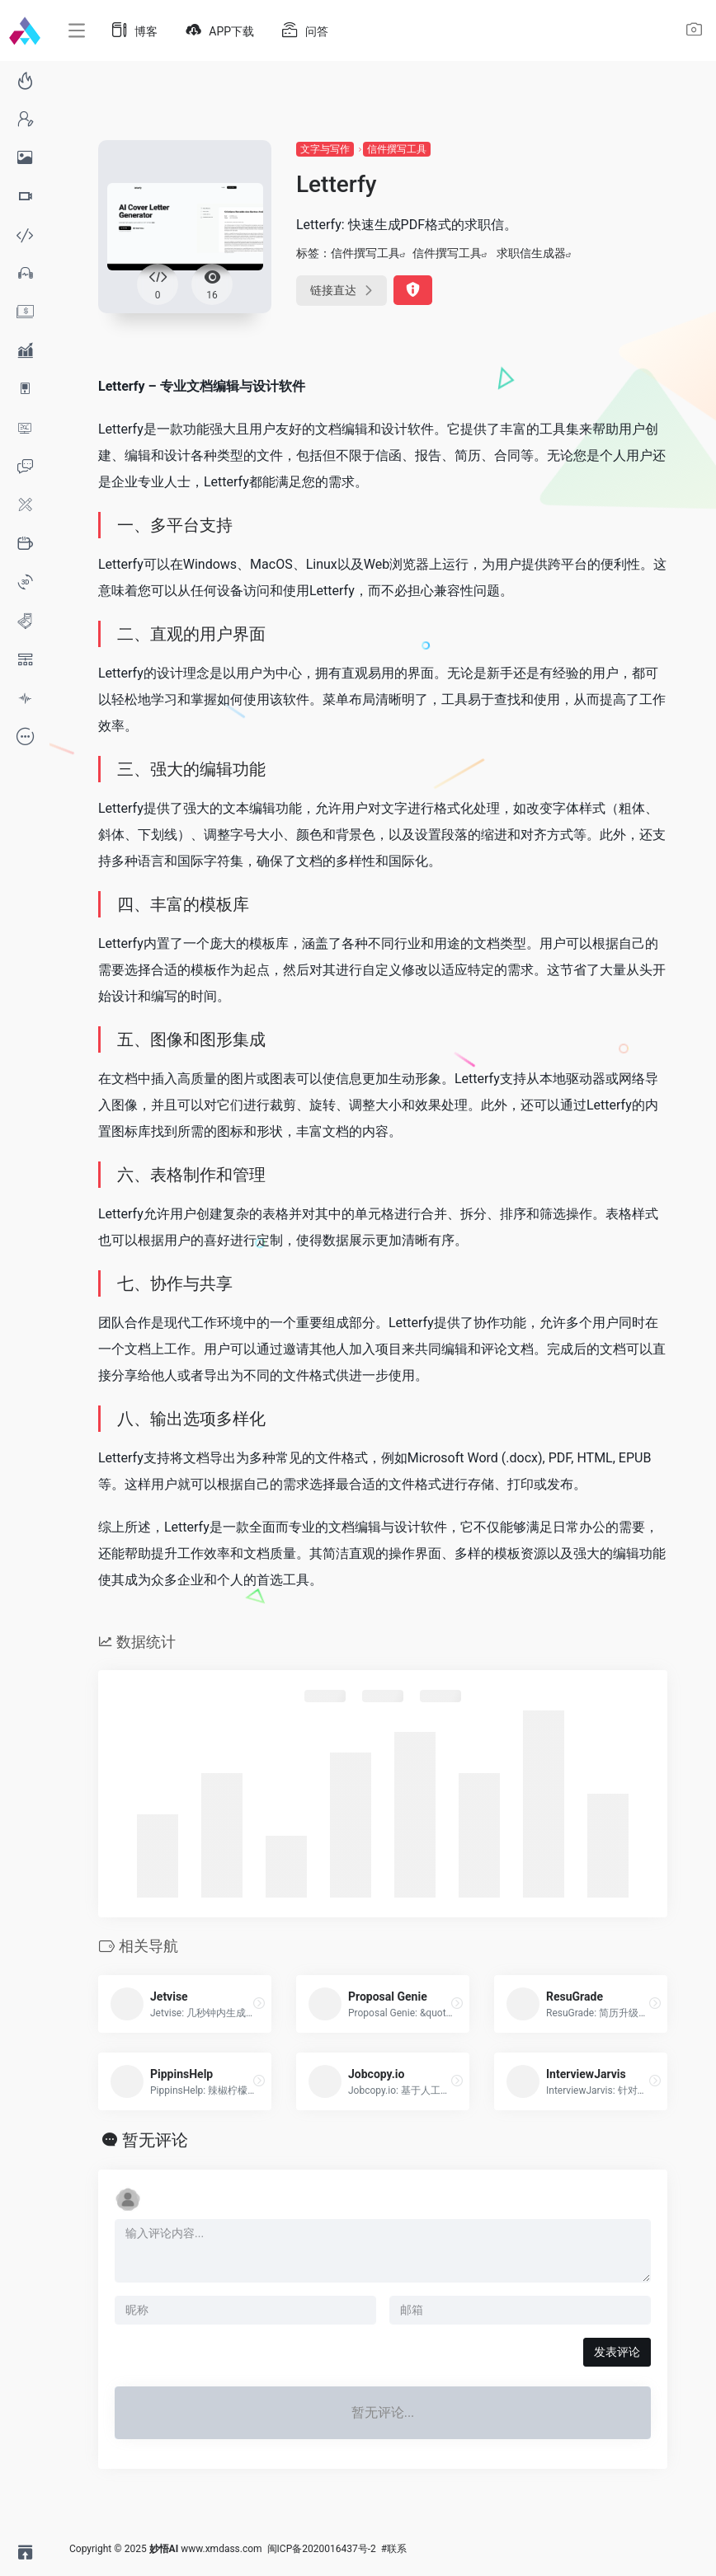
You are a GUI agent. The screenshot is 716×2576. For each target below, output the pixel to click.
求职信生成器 (531, 253)
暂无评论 (155, 2140)
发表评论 (617, 2351)
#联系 (394, 2549)
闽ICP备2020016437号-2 (321, 2549)
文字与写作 (325, 149)
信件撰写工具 (396, 149)
